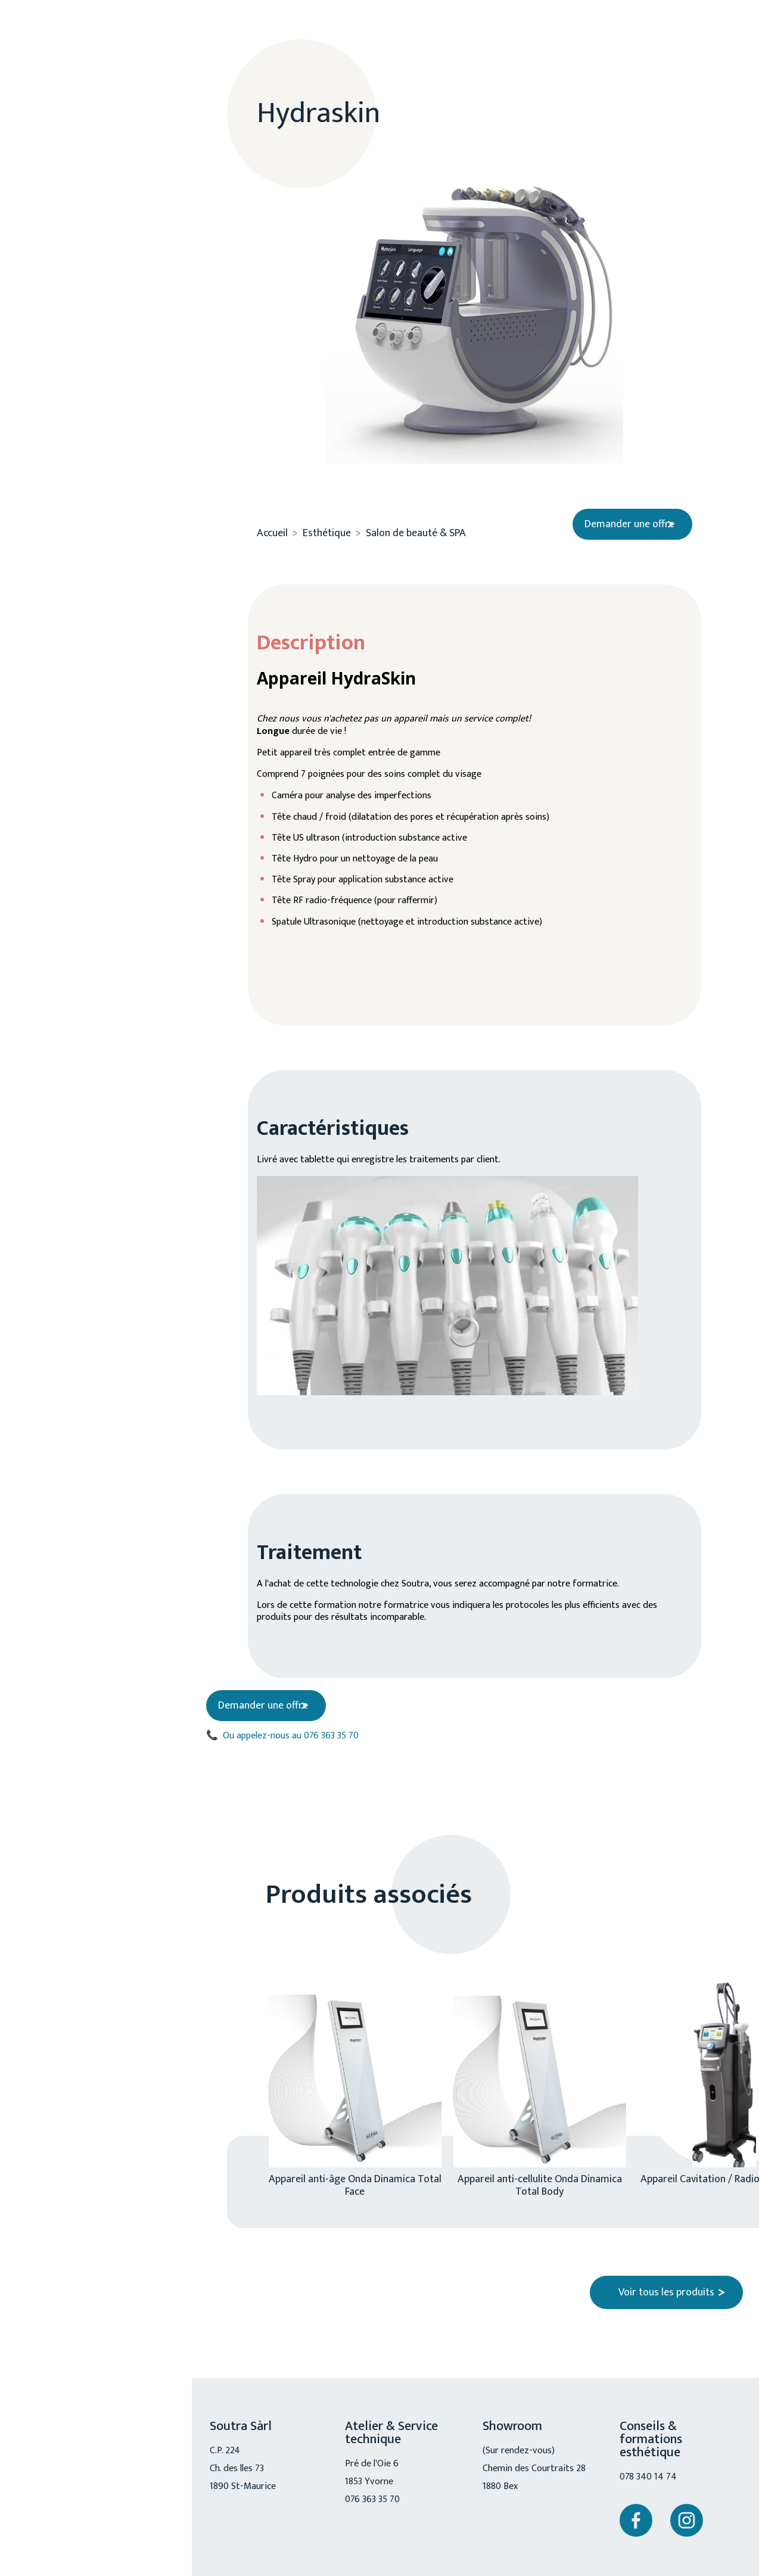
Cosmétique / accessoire (112, 295)
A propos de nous (98, 144)
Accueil (272, 524)
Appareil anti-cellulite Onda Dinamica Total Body (540, 2188)
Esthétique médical (99, 230)
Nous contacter (91, 573)
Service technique (100, 425)
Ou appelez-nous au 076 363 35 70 (290, 1739)
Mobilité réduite (96, 385)
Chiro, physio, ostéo (89, 338)
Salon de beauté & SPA (107, 263)
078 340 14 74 (651, 2481)
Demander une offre (619, 513)
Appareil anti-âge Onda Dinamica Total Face (355, 2188)
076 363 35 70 (88, 493)
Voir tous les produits (666, 2296)
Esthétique (83, 183)
